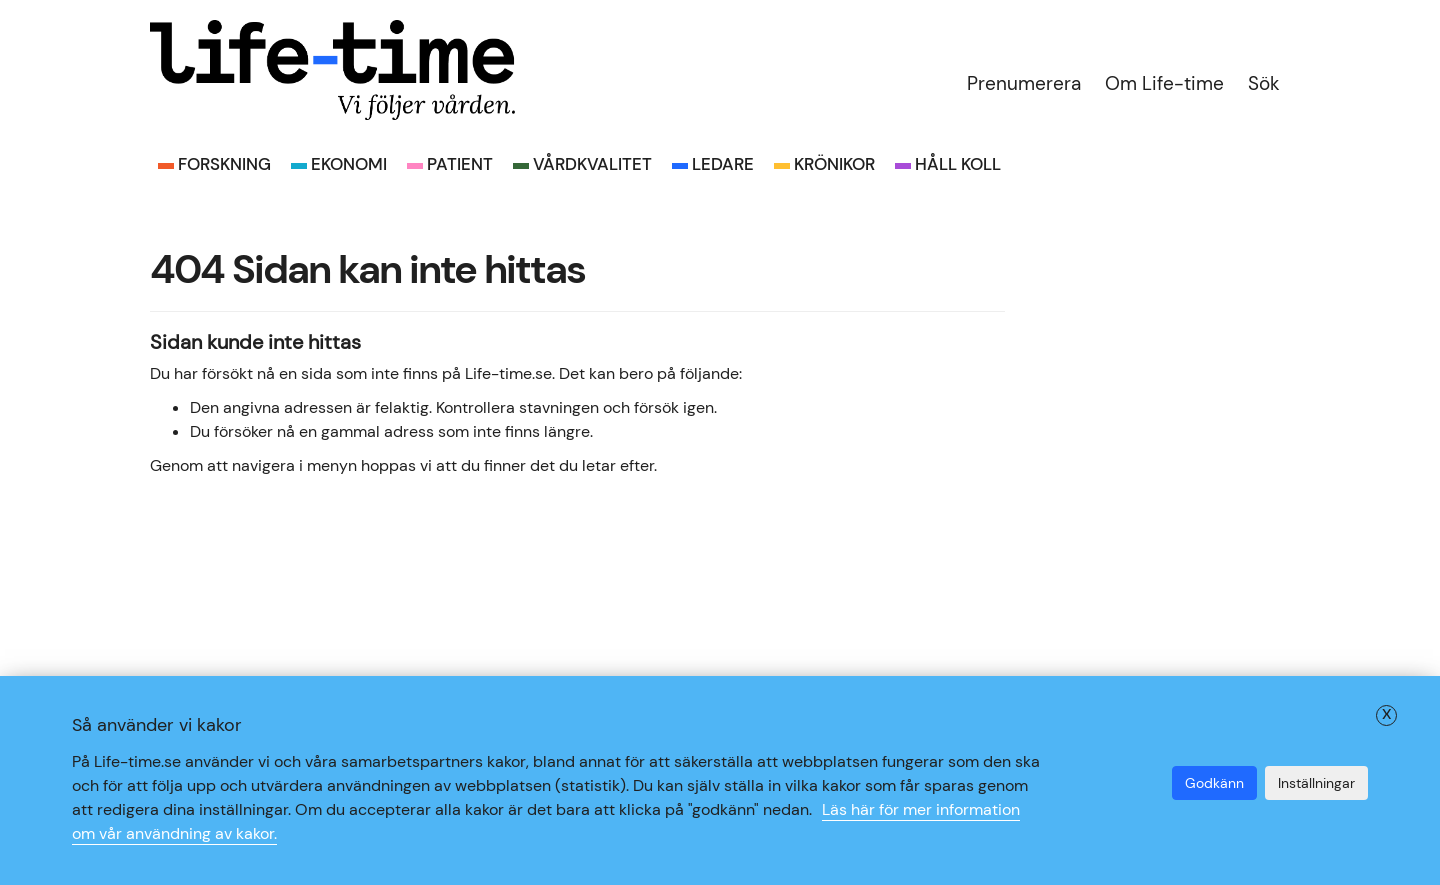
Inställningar (1316, 783)
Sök (1264, 83)
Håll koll (958, 164)
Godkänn (1214, 783)
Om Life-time (1164, 83)
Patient (460, 164)
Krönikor (834, 164)
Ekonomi (349, 164)
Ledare (723, 164)
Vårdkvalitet (592, 164)
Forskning (224, 164)
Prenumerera (1024, 83)
